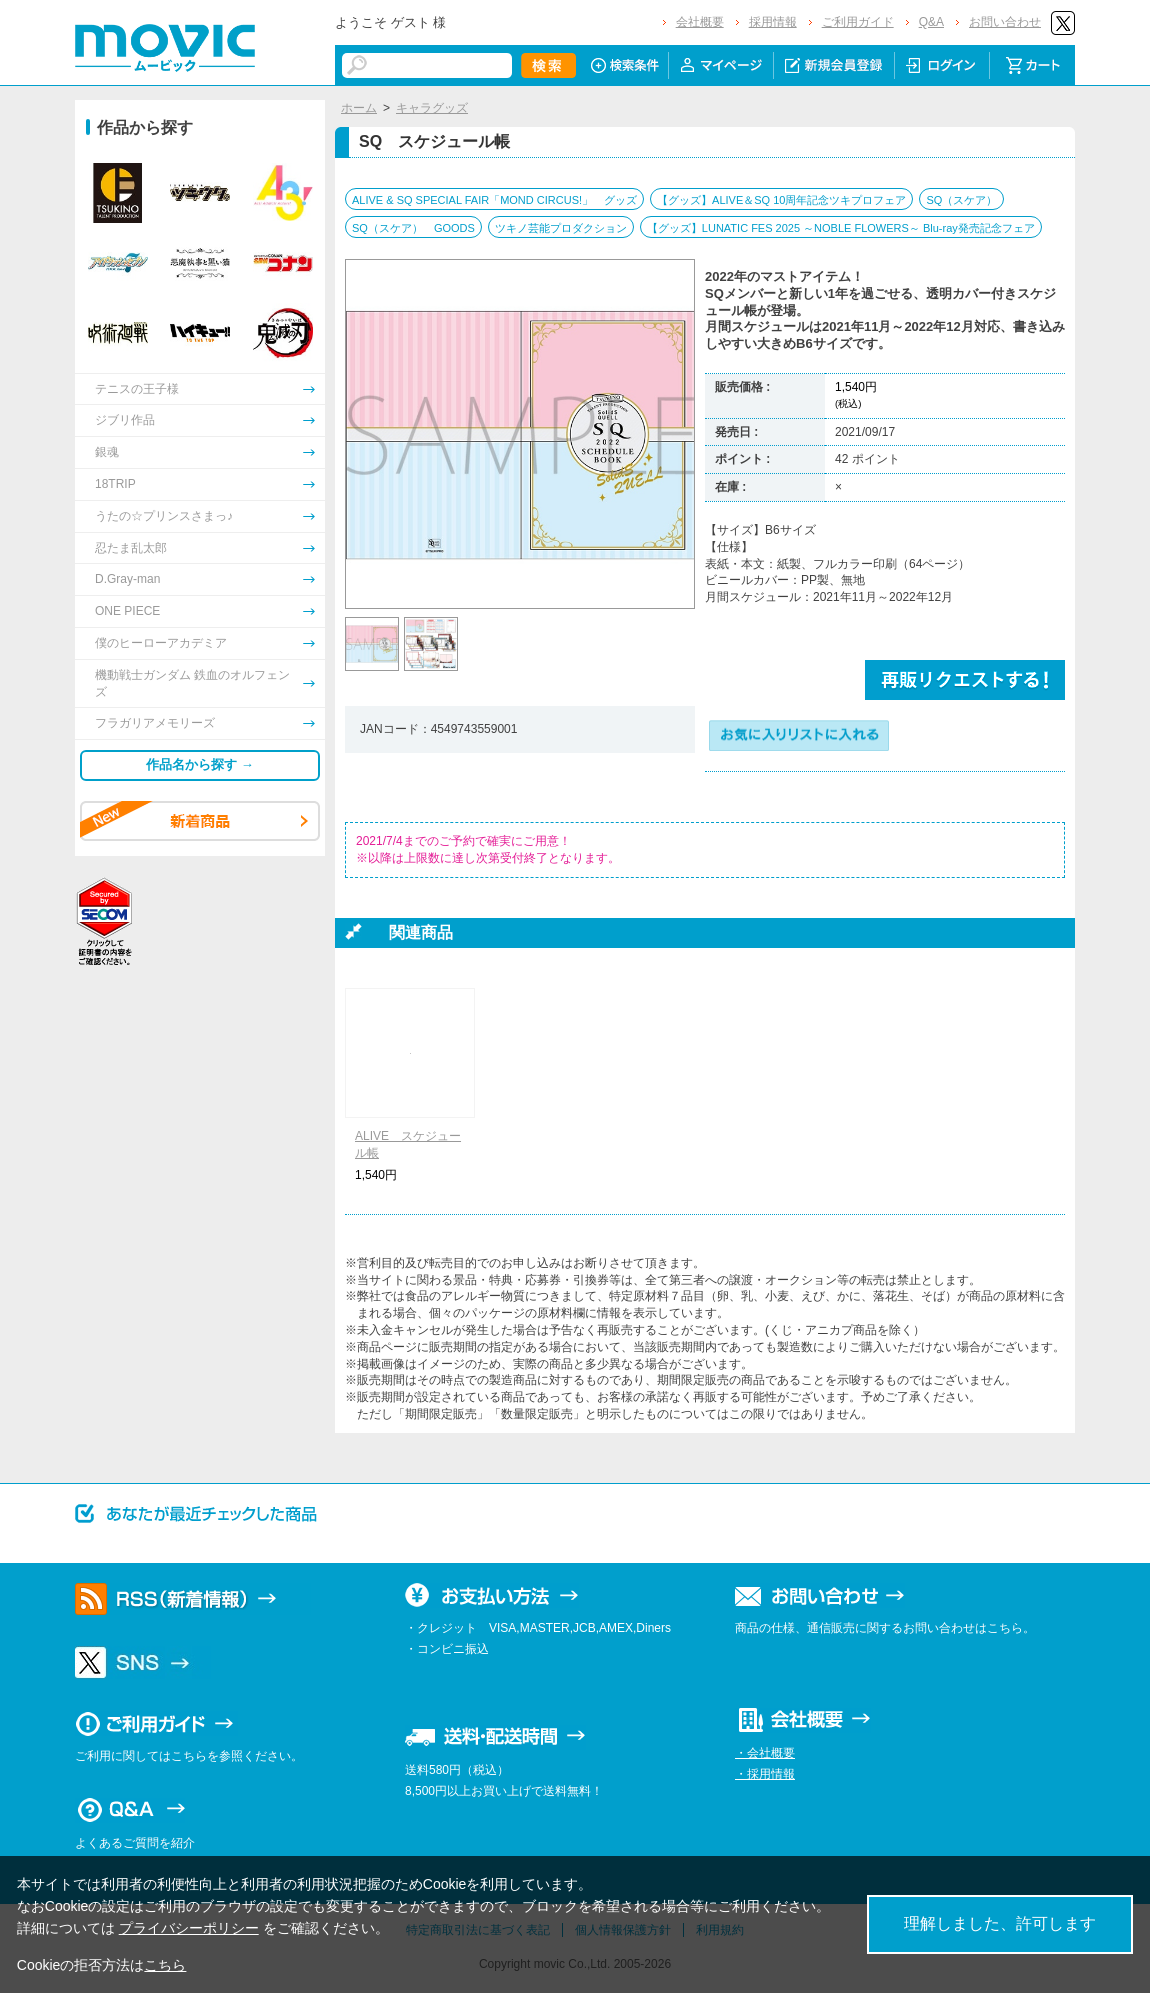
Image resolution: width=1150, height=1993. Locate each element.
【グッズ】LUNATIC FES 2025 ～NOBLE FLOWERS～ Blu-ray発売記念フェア (841, 228)
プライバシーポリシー (189, 1928)
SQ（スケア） (961, 200)
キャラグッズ (432, 108)
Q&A (931, 22)
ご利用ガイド (858, 22)
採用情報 (773, 22)
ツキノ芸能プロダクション (561, 228)
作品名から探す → (200, 764)
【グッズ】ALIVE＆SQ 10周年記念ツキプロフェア (781, 200)
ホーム (359, 108)
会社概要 (700, 22)
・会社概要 (765, 1753)
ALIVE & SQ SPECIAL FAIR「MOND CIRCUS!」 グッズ (494, 200)
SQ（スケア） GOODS (413, 228)
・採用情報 (765, 1774)
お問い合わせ (1005, 22)
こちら (165, 1965)
